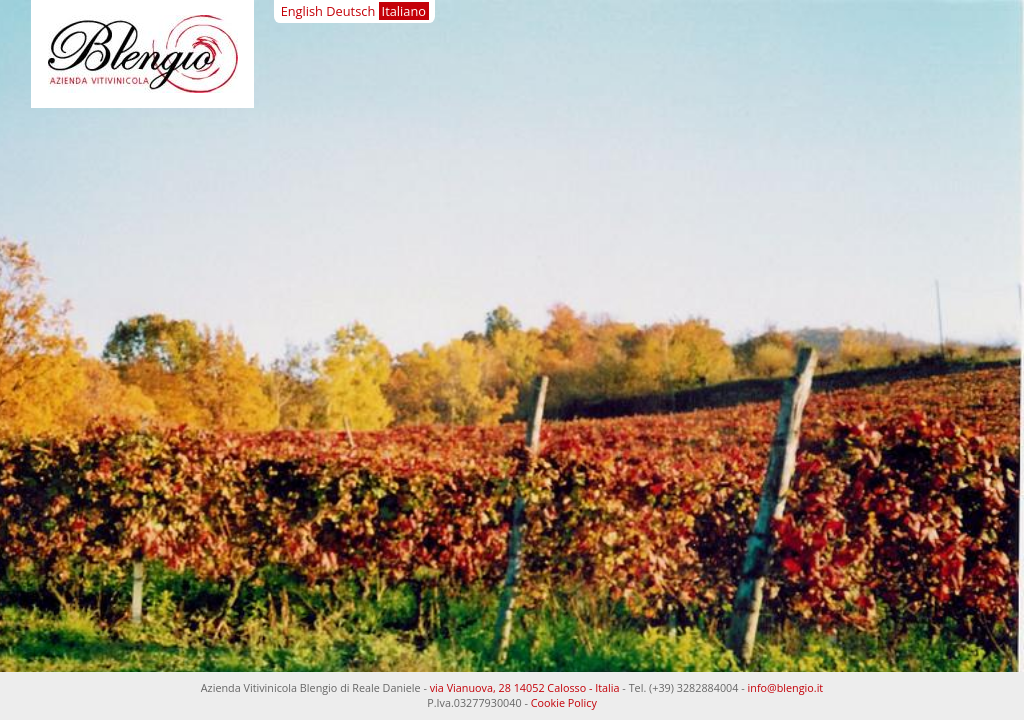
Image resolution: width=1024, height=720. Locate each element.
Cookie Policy (564, 702)
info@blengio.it (786, 687)
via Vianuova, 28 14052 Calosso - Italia (525, 687)
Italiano (404, 11)
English (302, 11)
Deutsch (350, 11)
